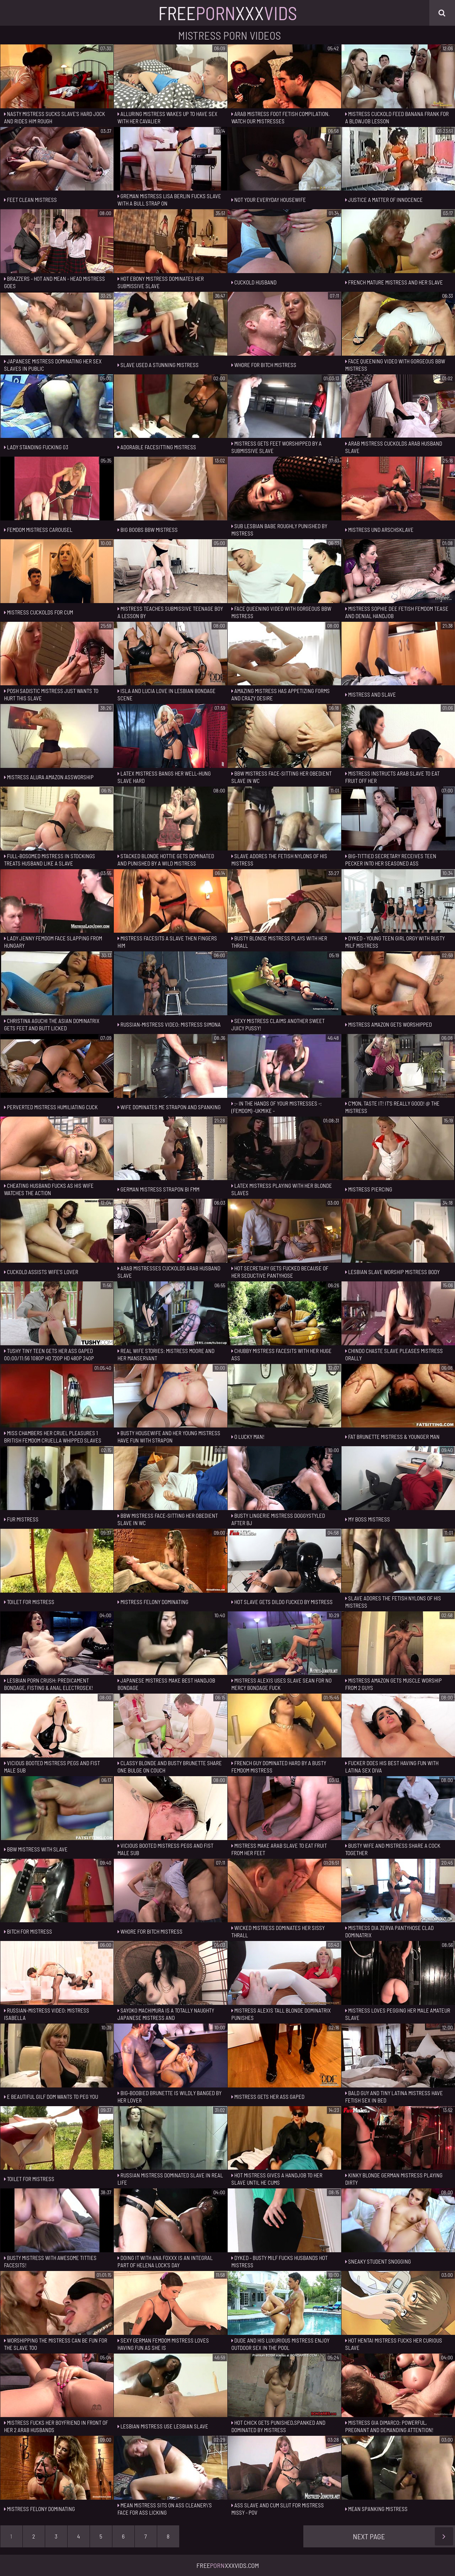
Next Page (403, 2536)
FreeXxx (227, 13)
